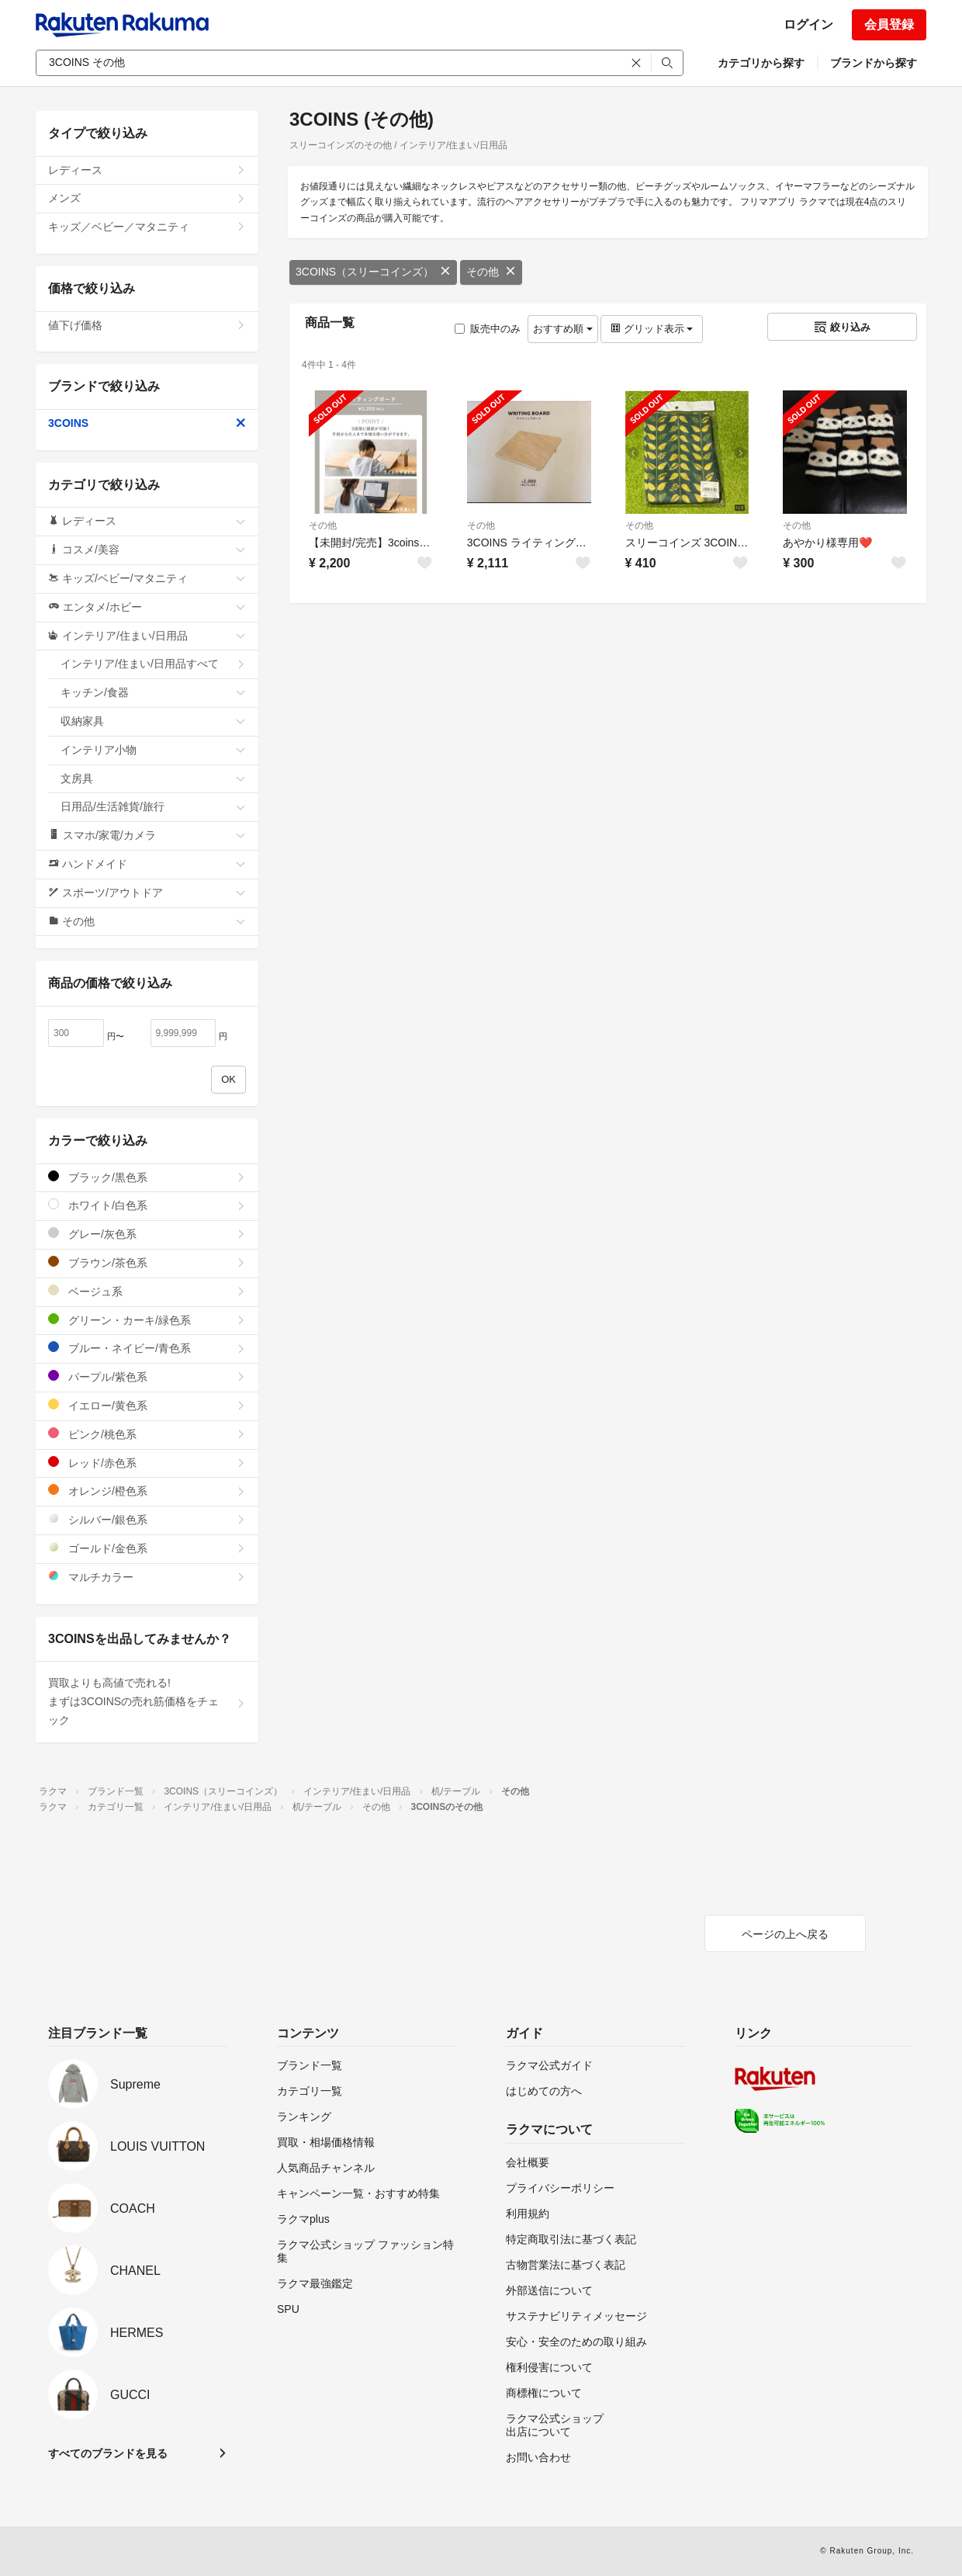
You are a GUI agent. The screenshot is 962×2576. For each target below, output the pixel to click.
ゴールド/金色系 (147, 1548)
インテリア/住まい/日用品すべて (153, 663)
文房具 (153, 778)
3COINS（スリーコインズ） (373, 271)
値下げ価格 (147, 325)
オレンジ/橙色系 (147, 1490)
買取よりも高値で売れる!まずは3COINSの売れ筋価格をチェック (147, 1701)
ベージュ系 (147, 1291)
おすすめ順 (563, 329)
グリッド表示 (652, 329)
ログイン (808, 24)
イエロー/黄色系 (147, 1405)
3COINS (147, 423)
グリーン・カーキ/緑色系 (147, 1319)
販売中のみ (488, 329)
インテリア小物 (153, 750)
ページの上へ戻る (785, 1934)
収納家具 (153, 721)
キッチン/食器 (153, 692)
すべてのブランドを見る (108, 2453)
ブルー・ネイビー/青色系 (147, 1347)
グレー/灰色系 (147, 1233)
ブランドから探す (873, 63)
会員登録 (889, 24)
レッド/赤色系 (147, 1462)
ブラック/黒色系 (147, 1177)
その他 (491, 271)
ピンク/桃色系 (147, 1434)
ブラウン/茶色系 (147, 1262)
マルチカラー (147, 1576)
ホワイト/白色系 (147, 1205)
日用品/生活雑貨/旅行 (153, 806)
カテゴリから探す (761, 63)
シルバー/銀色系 (147, 1519)
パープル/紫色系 (147, 1376)
